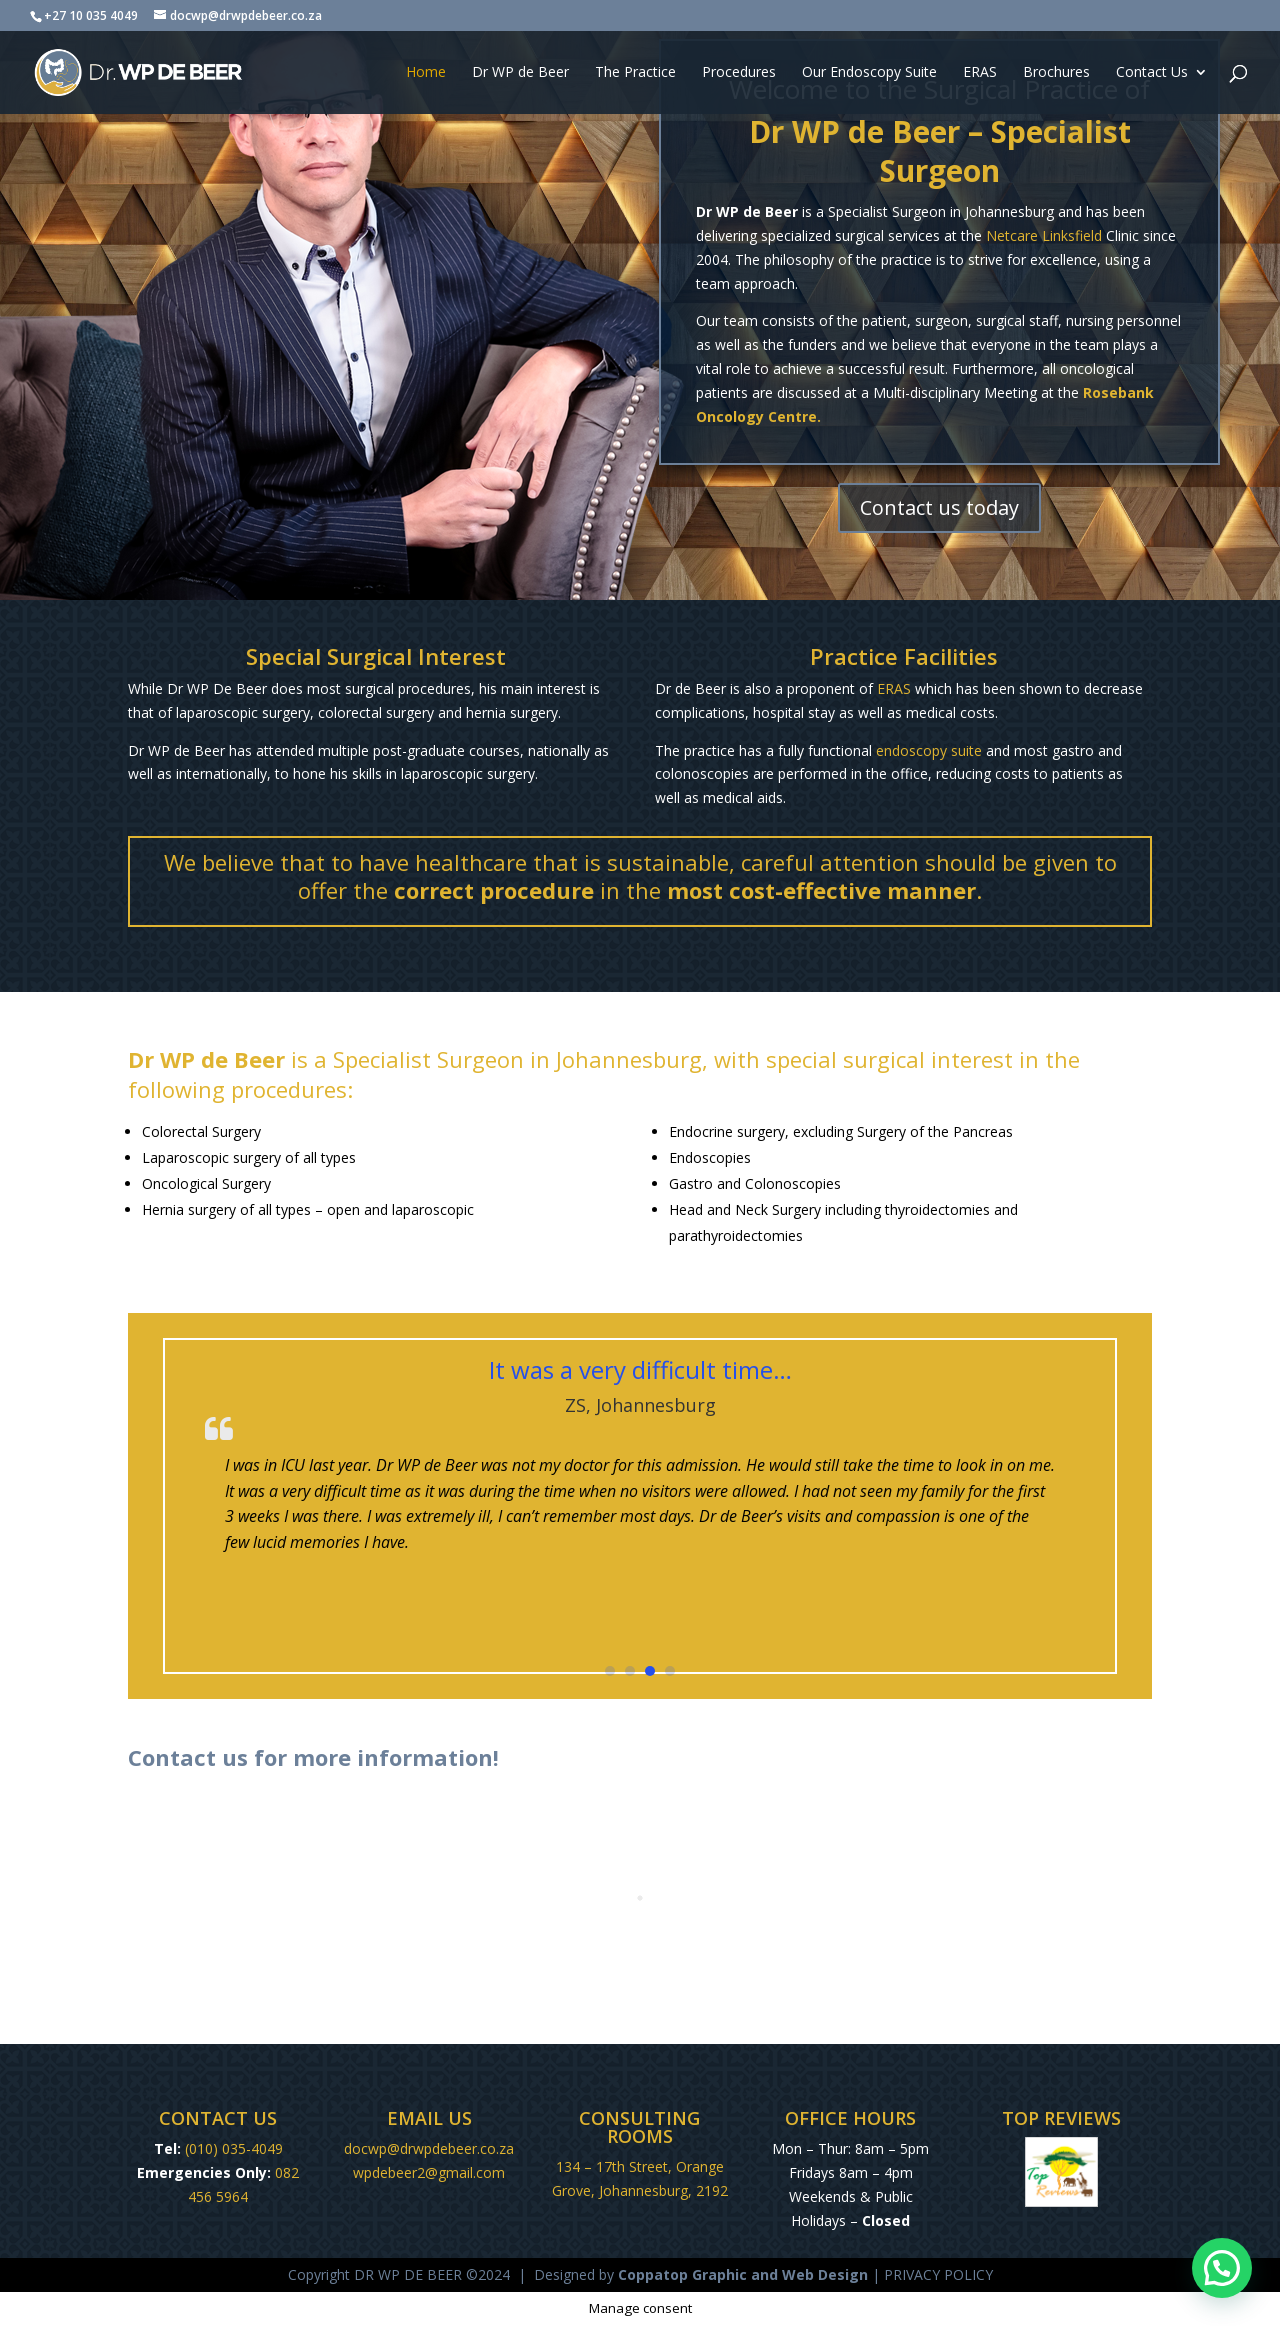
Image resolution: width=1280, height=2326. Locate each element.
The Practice (635, 73)
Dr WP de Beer (520, 73)
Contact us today (939, 507)
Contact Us (1152, 73)
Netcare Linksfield (1044, 235)
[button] (610, 1671)
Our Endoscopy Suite (869, 73)
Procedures (739, 73)
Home (426, 73)
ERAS (980, 73)
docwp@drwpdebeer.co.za (429, 2148)
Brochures (1056, 73)
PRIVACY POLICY (938, 2274)
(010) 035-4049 (234, 2148)
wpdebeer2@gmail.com (429, 2172)
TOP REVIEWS (1061, 2118)
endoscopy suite (929, 750)
